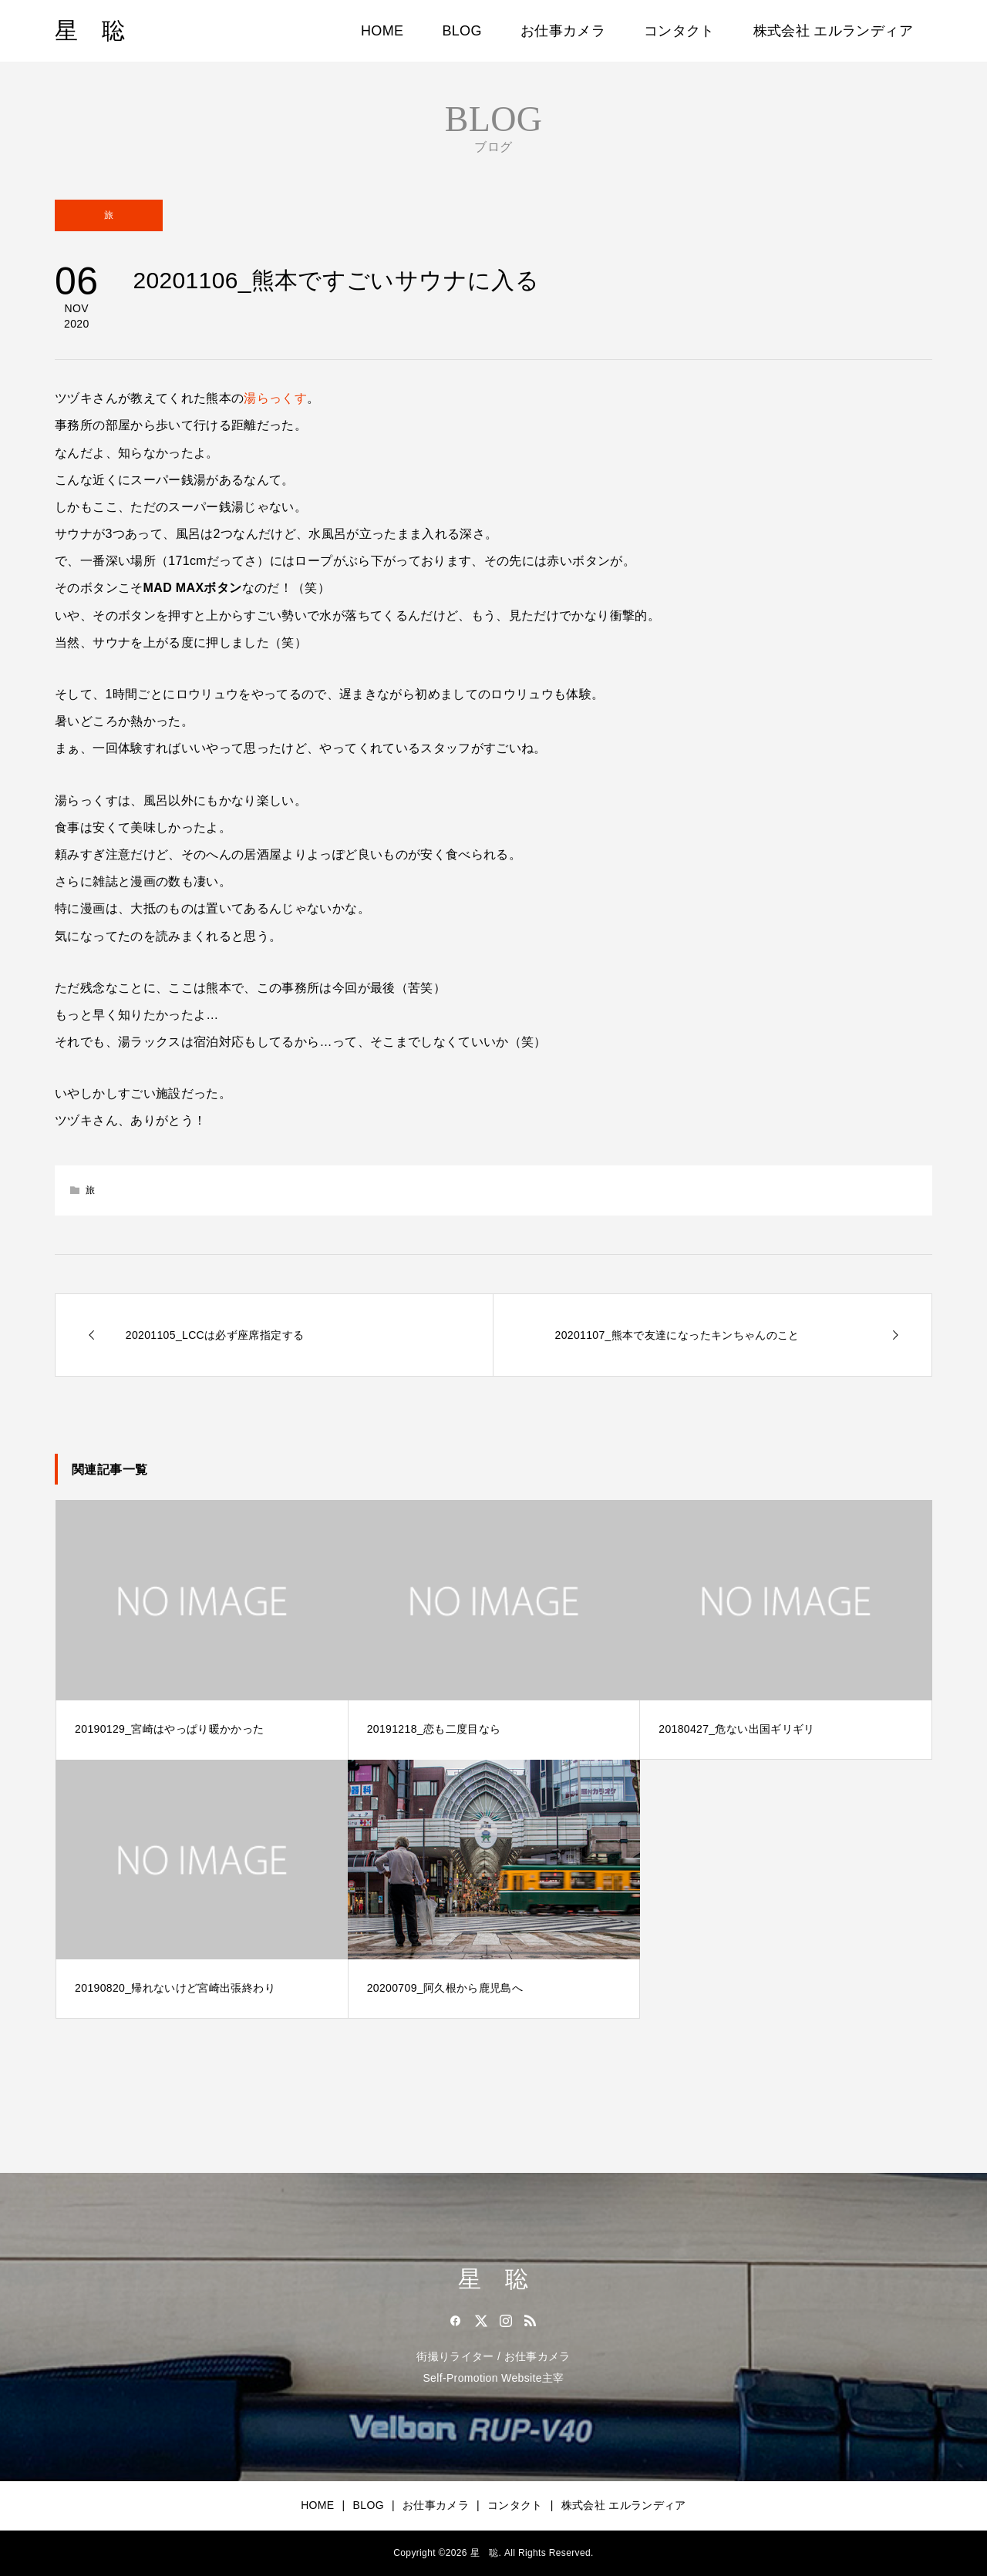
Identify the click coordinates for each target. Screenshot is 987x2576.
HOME (382, 31)
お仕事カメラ (562, 31)
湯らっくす (275, 398)
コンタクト (679, 31)
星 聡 (90, 30)
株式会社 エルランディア (833, 31)
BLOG (461, 31)
